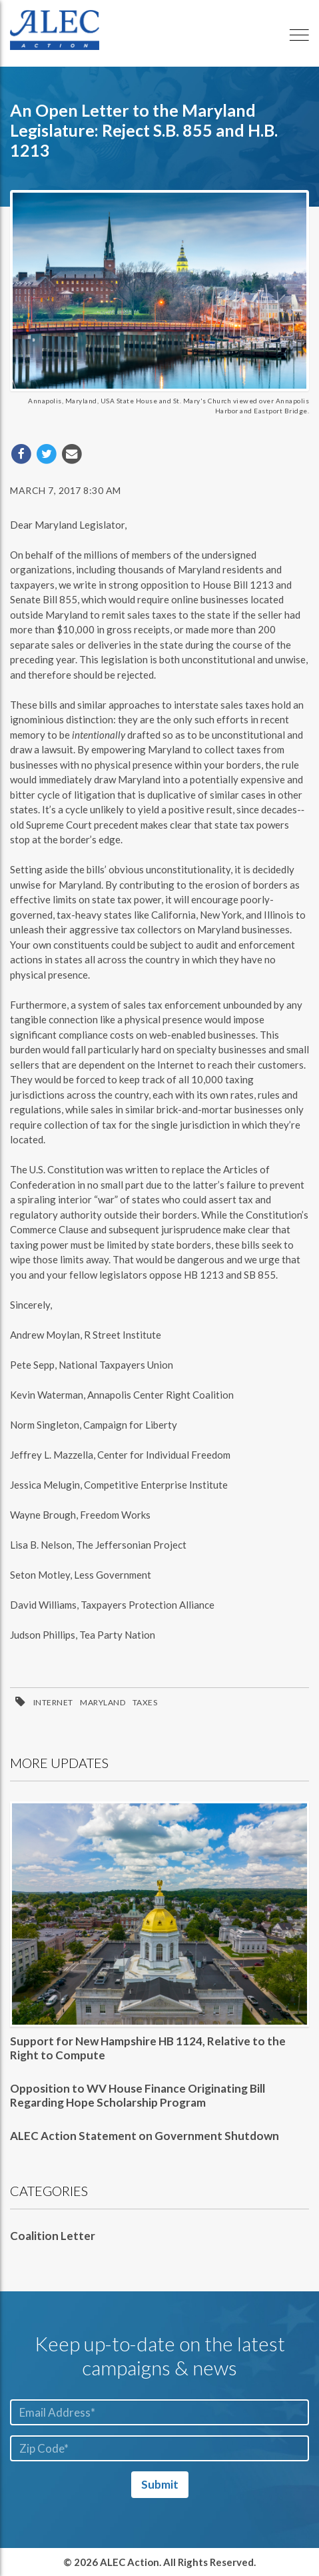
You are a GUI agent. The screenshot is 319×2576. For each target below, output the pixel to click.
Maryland (102, 1702)
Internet (53, 1702)
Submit (159, 2484)
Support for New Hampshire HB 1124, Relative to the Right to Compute (148, 2047)
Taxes (145, 1702)
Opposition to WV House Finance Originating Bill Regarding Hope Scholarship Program (137, 2095)
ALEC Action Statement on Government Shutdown (144, 2136)
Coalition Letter (52, 2236)
